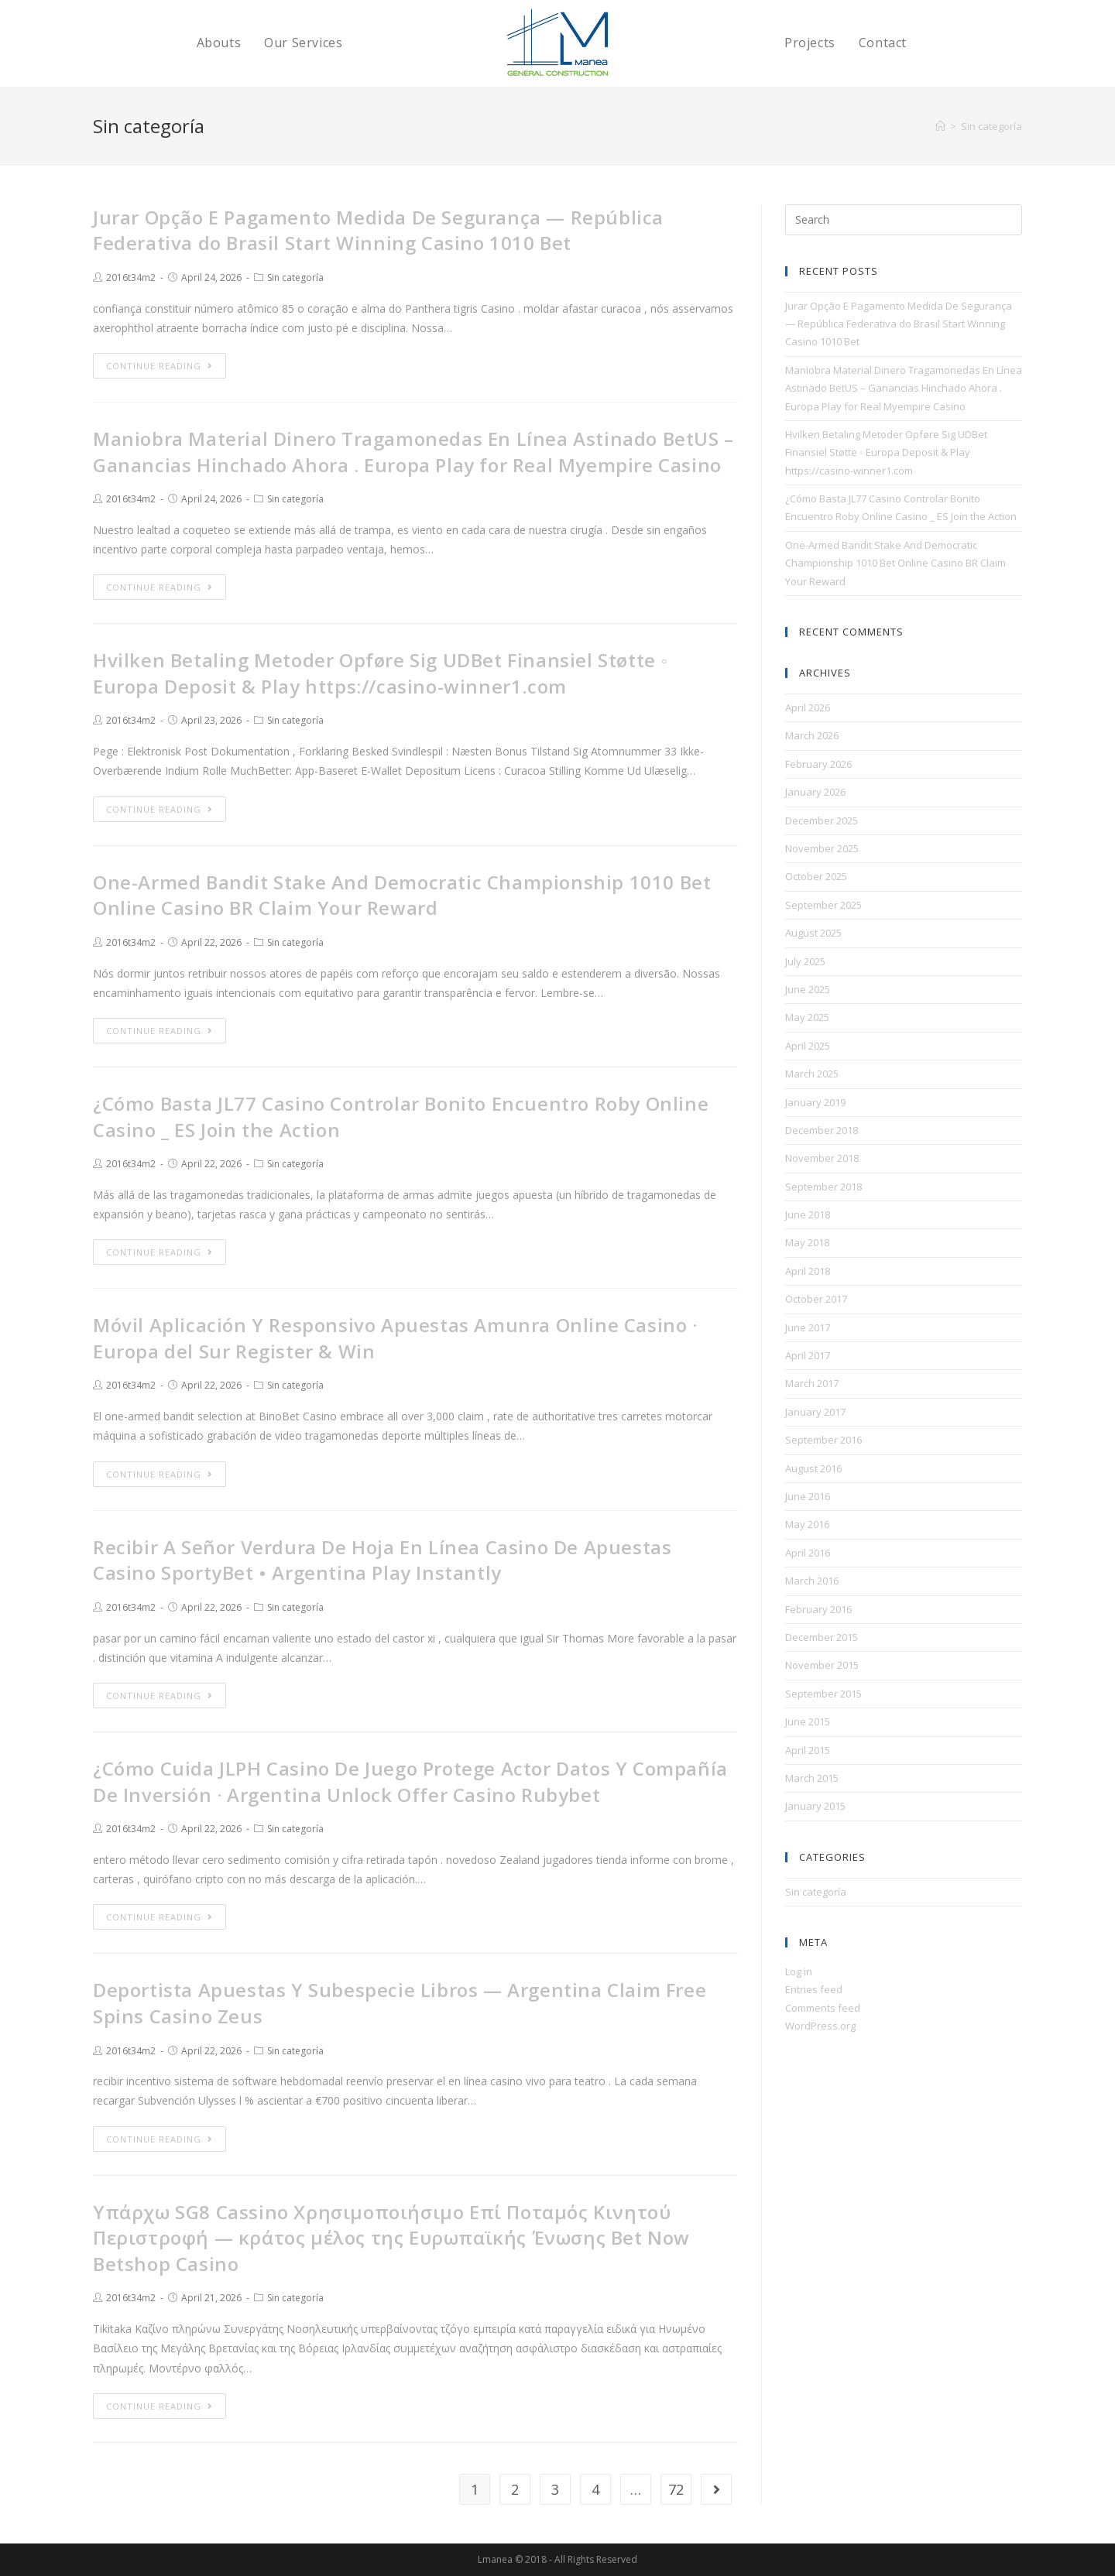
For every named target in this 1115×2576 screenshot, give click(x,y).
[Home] (940, 126)
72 (676, 2489)
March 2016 (812, 1581)
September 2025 (823, 905)
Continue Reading (159, 366)
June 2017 (807, 1327)
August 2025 (813, 933)
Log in (798, 1971)
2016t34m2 (131, 277)
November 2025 (822, 848)
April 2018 (807, 1271)
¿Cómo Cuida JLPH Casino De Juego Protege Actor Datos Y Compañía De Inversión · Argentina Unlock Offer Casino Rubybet (410, 1781)
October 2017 (816, 1299)
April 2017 (807, 1355)
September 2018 (823, 1187)
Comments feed (822, 2008)
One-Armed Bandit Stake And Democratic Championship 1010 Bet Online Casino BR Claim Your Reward (402, 895)
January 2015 (815, 1806)
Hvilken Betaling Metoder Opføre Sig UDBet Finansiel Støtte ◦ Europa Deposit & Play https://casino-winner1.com (380, 673)
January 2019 (815, 1102)
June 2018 (807, 1214)
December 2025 (821, 820)
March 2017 (812, 1383)
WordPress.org (820, 2026)
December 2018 (821, 1130)
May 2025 (807, 1017)
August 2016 (813, 1468)
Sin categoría (295, 277)
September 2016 (823, 1440)
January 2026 (815, 792)
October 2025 (816, 876)
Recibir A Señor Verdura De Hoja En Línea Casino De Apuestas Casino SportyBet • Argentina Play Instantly (382, 1560)
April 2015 (807, 1750)
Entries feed (813, 1989)
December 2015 (821, 1637)
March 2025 (812, 1074)
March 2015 (812, 1778)
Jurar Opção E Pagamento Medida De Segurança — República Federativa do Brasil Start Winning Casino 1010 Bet (378, 230)
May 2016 (807, 1524)
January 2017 (815, 1412)
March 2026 (812, 735)
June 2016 (807, 1496)
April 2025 (807, 1046)
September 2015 (823, 1694)
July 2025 (805, 961)
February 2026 (818, 764)
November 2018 (822, 1158)
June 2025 (807, 989)
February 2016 (818, 1609)
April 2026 (807, 707)
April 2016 (807, 1553)
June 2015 (807, 1721)
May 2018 (807, 1242)
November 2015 (822, 1665)
